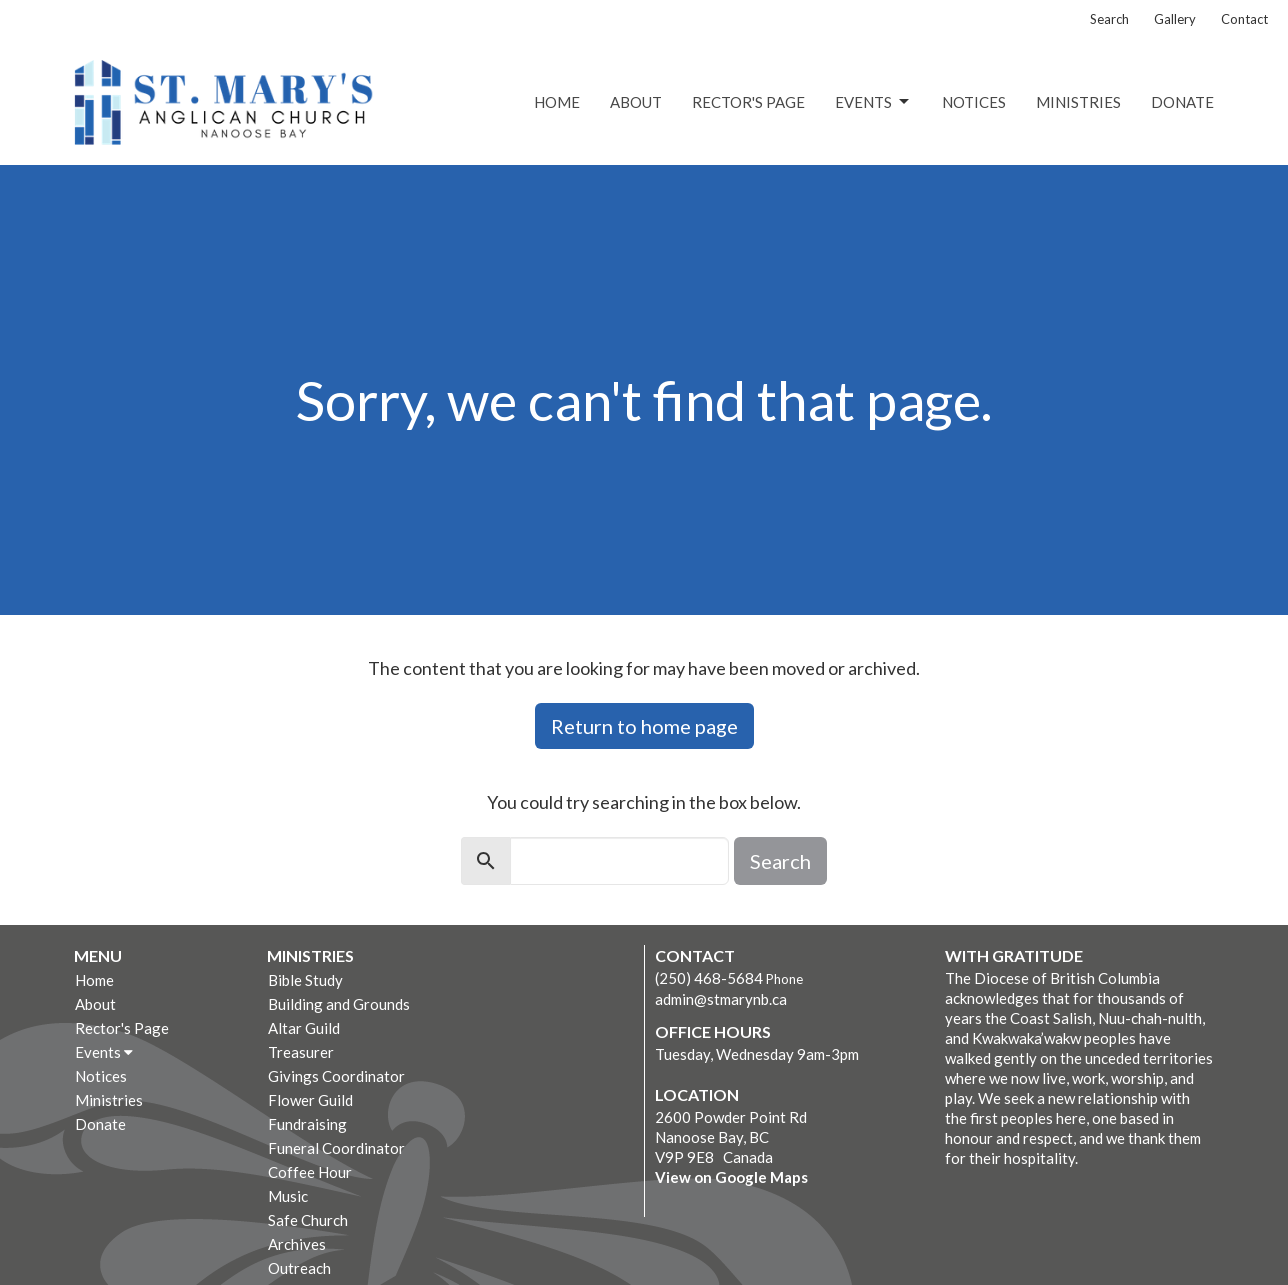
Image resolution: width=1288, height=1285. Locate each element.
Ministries (1078, 102)
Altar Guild (304, 1028)
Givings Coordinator (336, 1076)
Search (1109, 19)
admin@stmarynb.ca (721, 999)
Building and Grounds (339, 1004)
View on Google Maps (731, 1177)
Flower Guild (310, 1100)
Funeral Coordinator (336, 1148)
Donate (1182, 102)
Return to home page (644, 726)
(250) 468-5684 (709, 978)
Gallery (1175, 19)
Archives (297, 1244)
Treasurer (301, 1052)
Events (873, 102)
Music (288, 1196)
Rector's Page (748, 102)
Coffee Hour (310, 1172)
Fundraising (307, 1124)
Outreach (299, 1268)
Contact (1244, 19)
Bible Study (305, 980)
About (636, 102)
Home (557, 102)
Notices (974, 102)
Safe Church (308, 1220)
